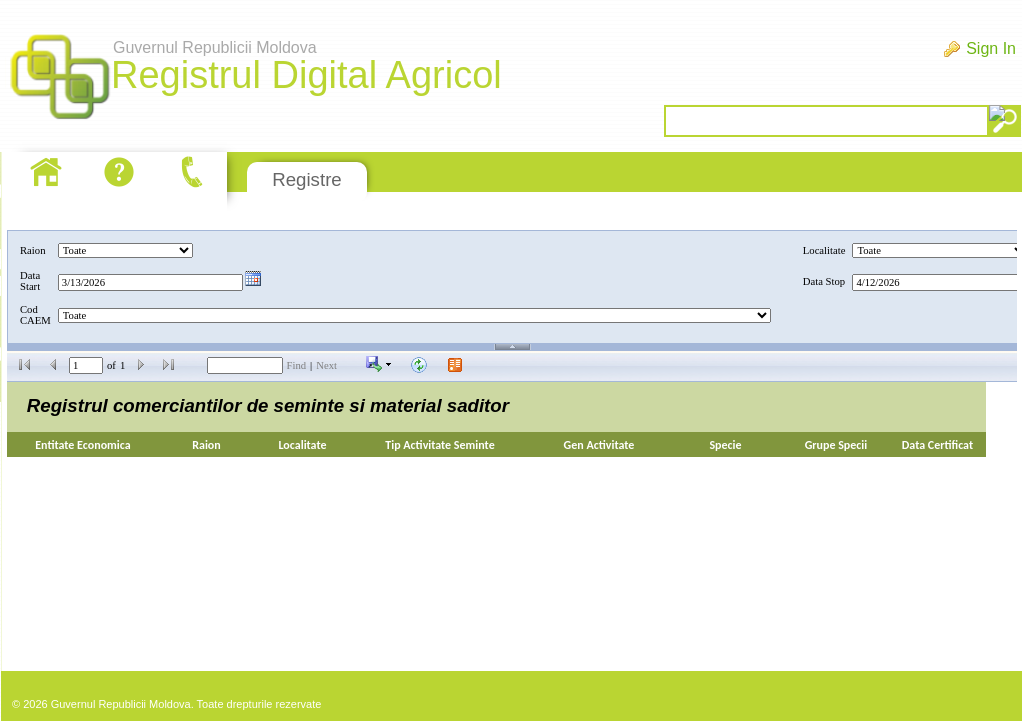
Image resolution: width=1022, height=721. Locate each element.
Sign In (991, 48)
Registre (306, 179)
